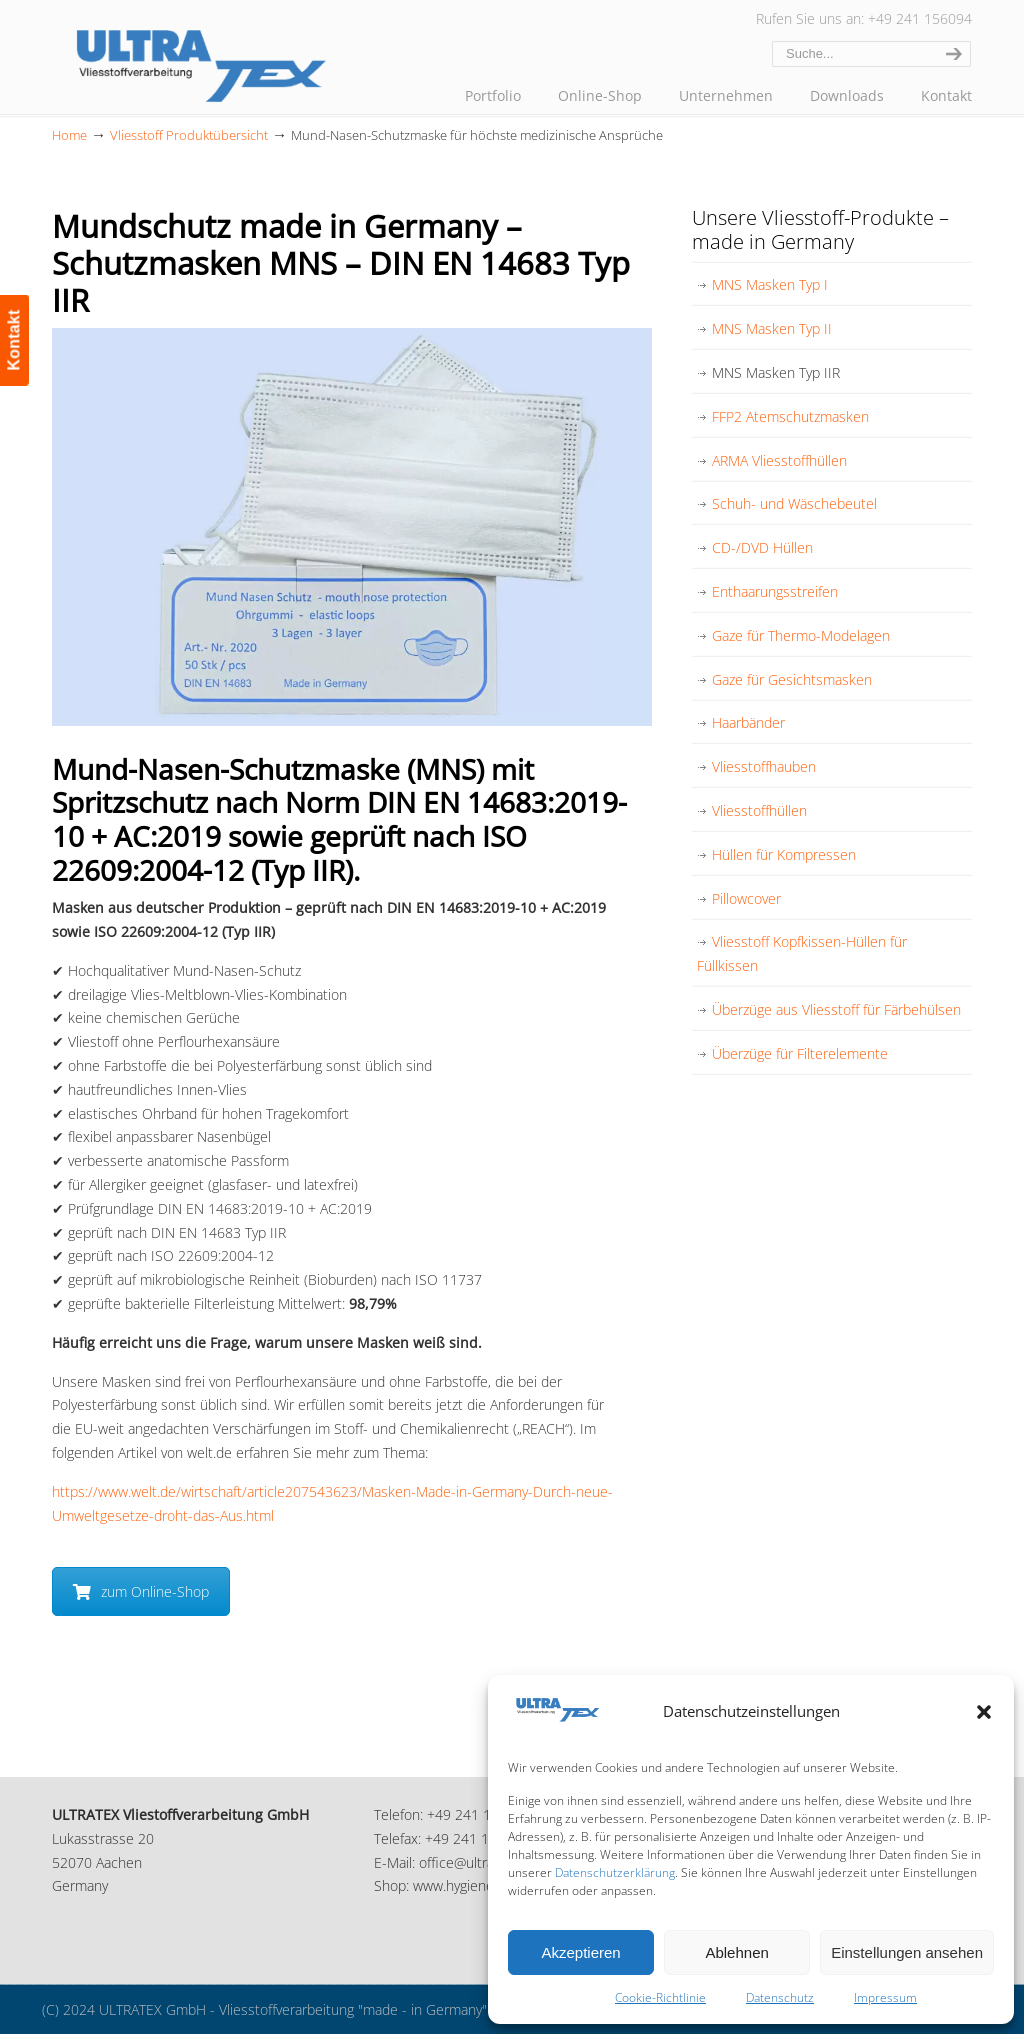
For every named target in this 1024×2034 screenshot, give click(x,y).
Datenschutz (780, 1997)
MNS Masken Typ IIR (776, 372)
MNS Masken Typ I (770, 284)
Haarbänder (748, 722)
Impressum (885, 1997)
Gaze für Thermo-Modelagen (801, 635)
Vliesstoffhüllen (759, 810)
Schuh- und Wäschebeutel (794, 503)
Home (69, 135)
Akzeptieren (580, 1952)
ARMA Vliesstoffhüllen (779, 460)
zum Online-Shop (141, 1591)
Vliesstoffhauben (764, 766)
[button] (984, 1712)
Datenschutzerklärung (615, 1872)
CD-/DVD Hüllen (762, 547)
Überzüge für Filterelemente (800, 1053)
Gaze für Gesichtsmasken (792, 679)
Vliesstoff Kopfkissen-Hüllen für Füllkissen (802, 953)
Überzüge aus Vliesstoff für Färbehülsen (836, 1009)
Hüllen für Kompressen (784, 854)
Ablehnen (736, 1952)
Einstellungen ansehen (907, 1952)
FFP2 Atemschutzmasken (790, 416)
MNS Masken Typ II (772, 328)
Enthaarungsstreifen (775, 591)
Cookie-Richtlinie (660, 1997)
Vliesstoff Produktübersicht (189, 135)
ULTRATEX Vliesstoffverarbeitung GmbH (202, 62)
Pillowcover (746, 898)
